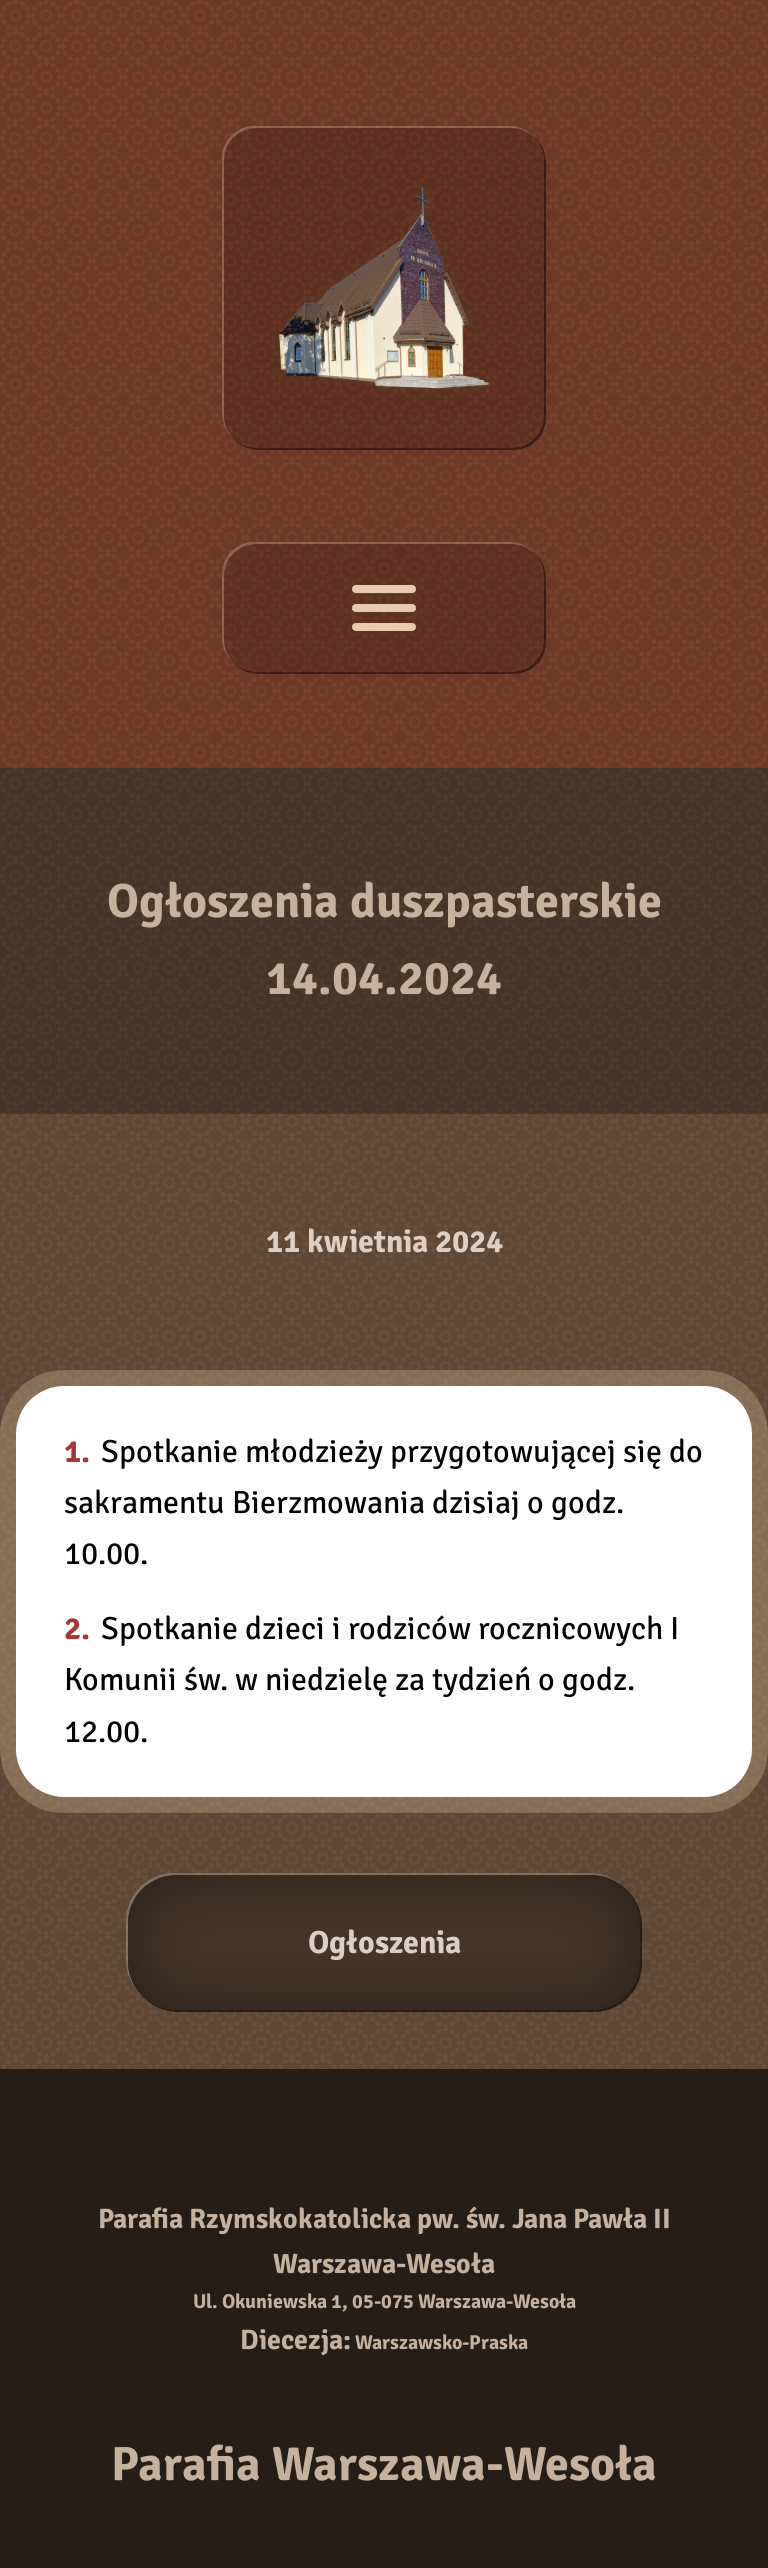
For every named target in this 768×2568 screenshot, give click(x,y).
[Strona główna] (384, 288)
